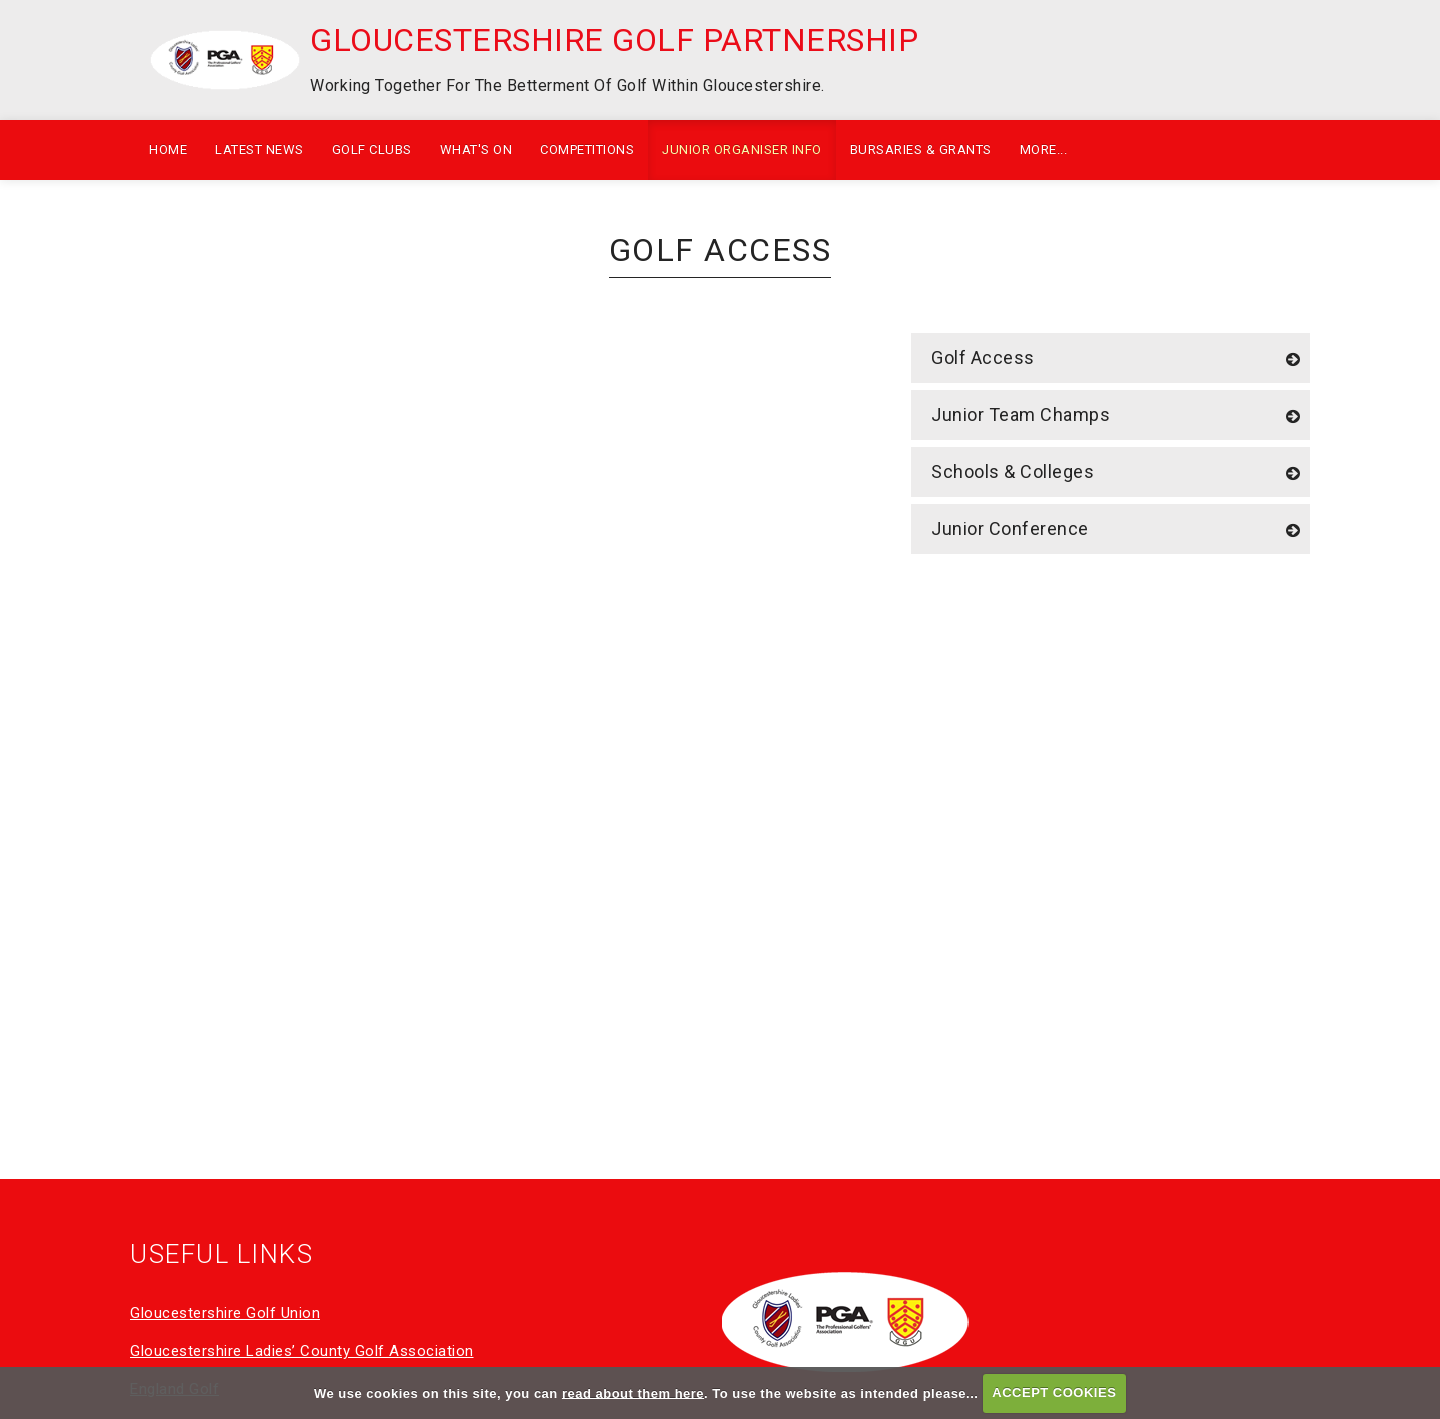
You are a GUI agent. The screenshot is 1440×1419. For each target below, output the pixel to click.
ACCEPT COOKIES (1054, 1392)
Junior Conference (1010, 528)
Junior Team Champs (1020, 414)
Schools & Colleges (1012, 471)
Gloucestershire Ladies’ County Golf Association (302, 1351)
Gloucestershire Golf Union (225, 1313)
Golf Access (983, 357)
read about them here (633, 1392)
